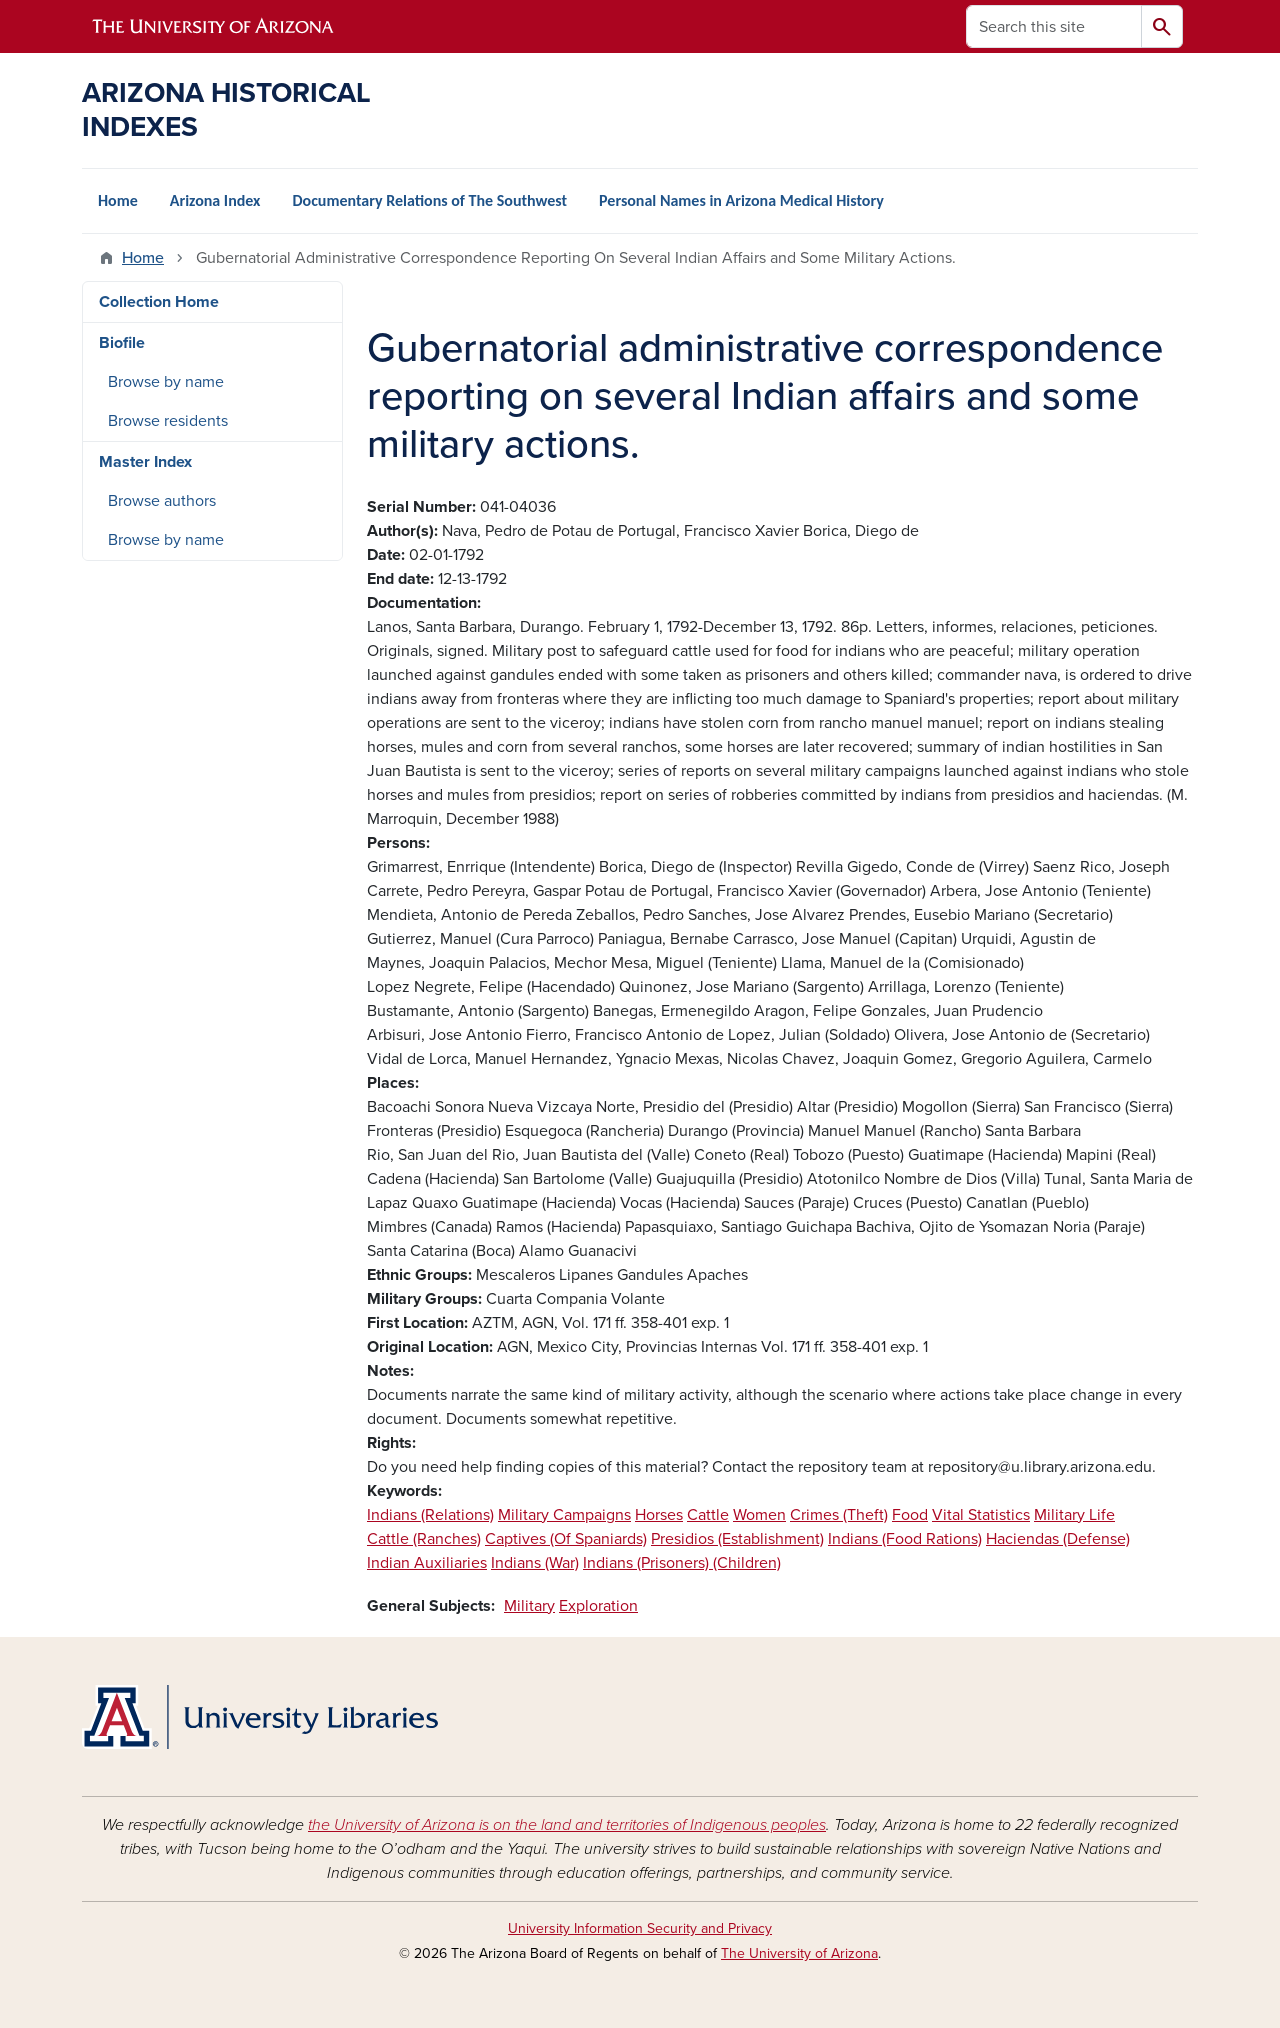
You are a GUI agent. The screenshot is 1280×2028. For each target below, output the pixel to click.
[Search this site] (1054, 26)
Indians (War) (535, 1563)
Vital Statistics (981, 1515)
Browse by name (166, 382)
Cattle (708, 1515)
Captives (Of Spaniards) (566, 1539)
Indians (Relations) (430, 1515)
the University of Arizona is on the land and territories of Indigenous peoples (567, 1825)
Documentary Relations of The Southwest (429, 200)
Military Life (1074, 1515)
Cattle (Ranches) (424, 1539)
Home (118, 200)
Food (910, 1515)
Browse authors (162, 501)
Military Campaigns (564, 1515)
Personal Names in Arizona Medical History (741, 200)
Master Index (145, 462)
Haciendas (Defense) (1058, 1539)
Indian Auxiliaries (427, 1563)
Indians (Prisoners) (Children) (682, 1563)
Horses (659, 1515)
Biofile (122, 343)
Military (529, 1606)
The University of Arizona (799, 1953)
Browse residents (168, 421)
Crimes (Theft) (839, 1515)
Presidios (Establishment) (737, 1539)
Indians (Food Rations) (905, 1539)
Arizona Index (215, 200)
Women (759, 1515)
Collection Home (159, 302)
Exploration (598, 1606)
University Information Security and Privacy (640, 1928)
